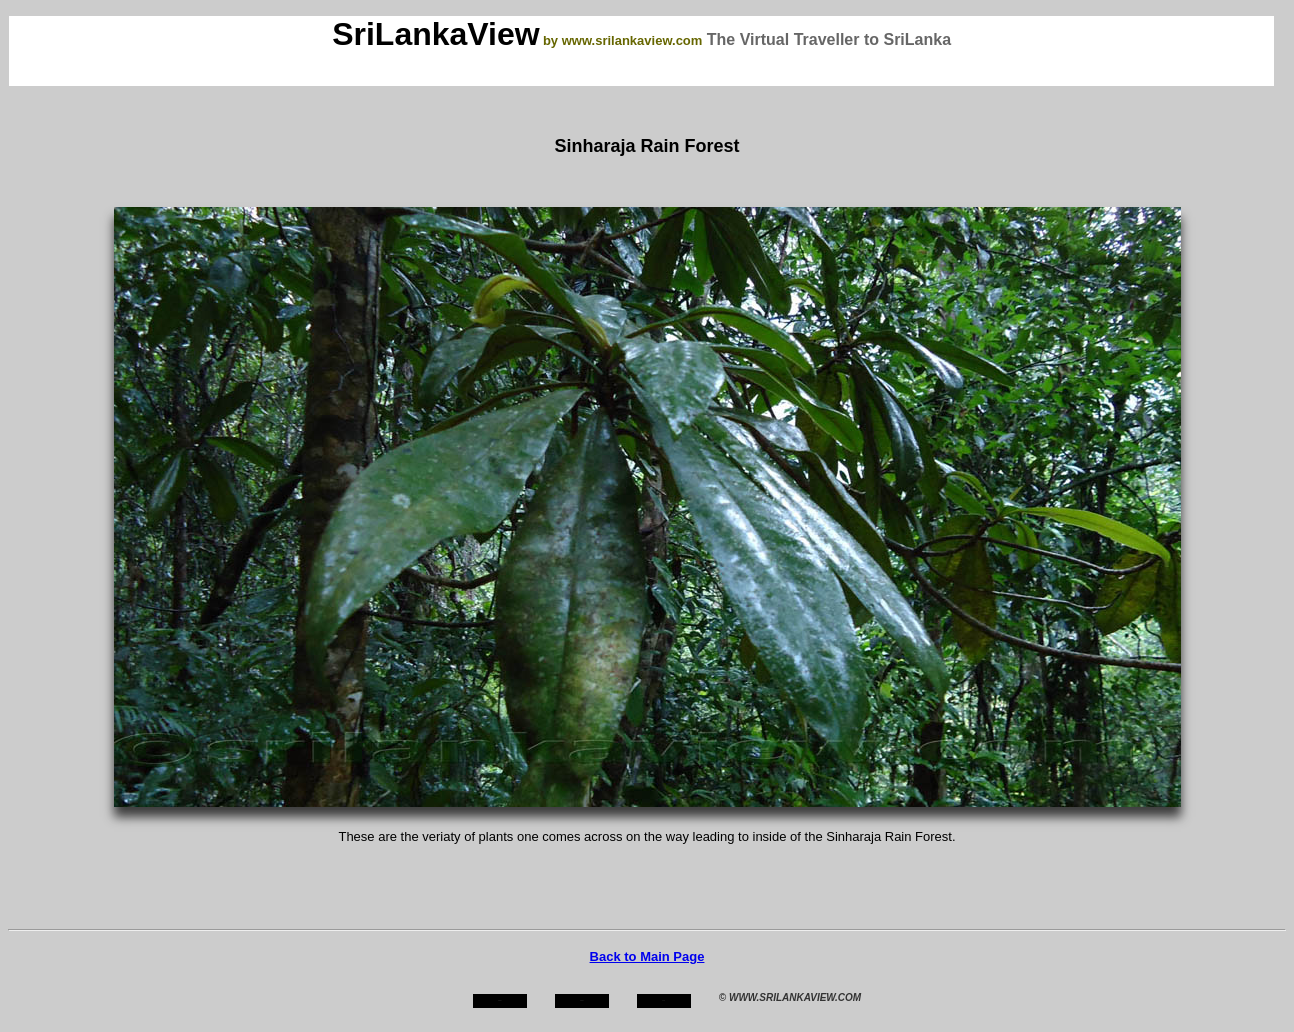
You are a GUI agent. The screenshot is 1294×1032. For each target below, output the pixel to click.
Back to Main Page (647, 956)
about (582, 1000)
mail (664, 1000)
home (499, 1000)
